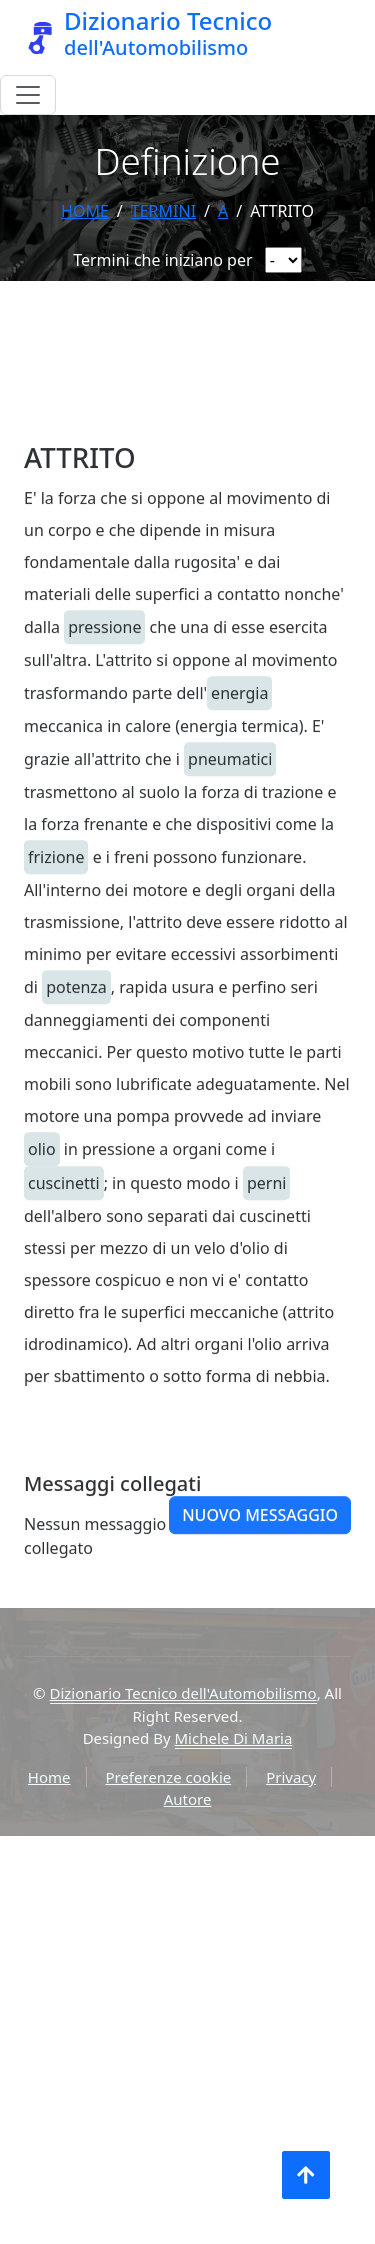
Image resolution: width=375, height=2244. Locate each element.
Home (85, 211)
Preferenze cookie (168, 1777)
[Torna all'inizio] (306, 2175)
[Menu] (28, 95)
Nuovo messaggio (260, 1566)
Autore (188, 1799)
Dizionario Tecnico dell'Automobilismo (183, 1693)
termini (163, 211)
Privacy (291, 1777)
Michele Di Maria (234, 1738)
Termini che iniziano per (162, 260)
